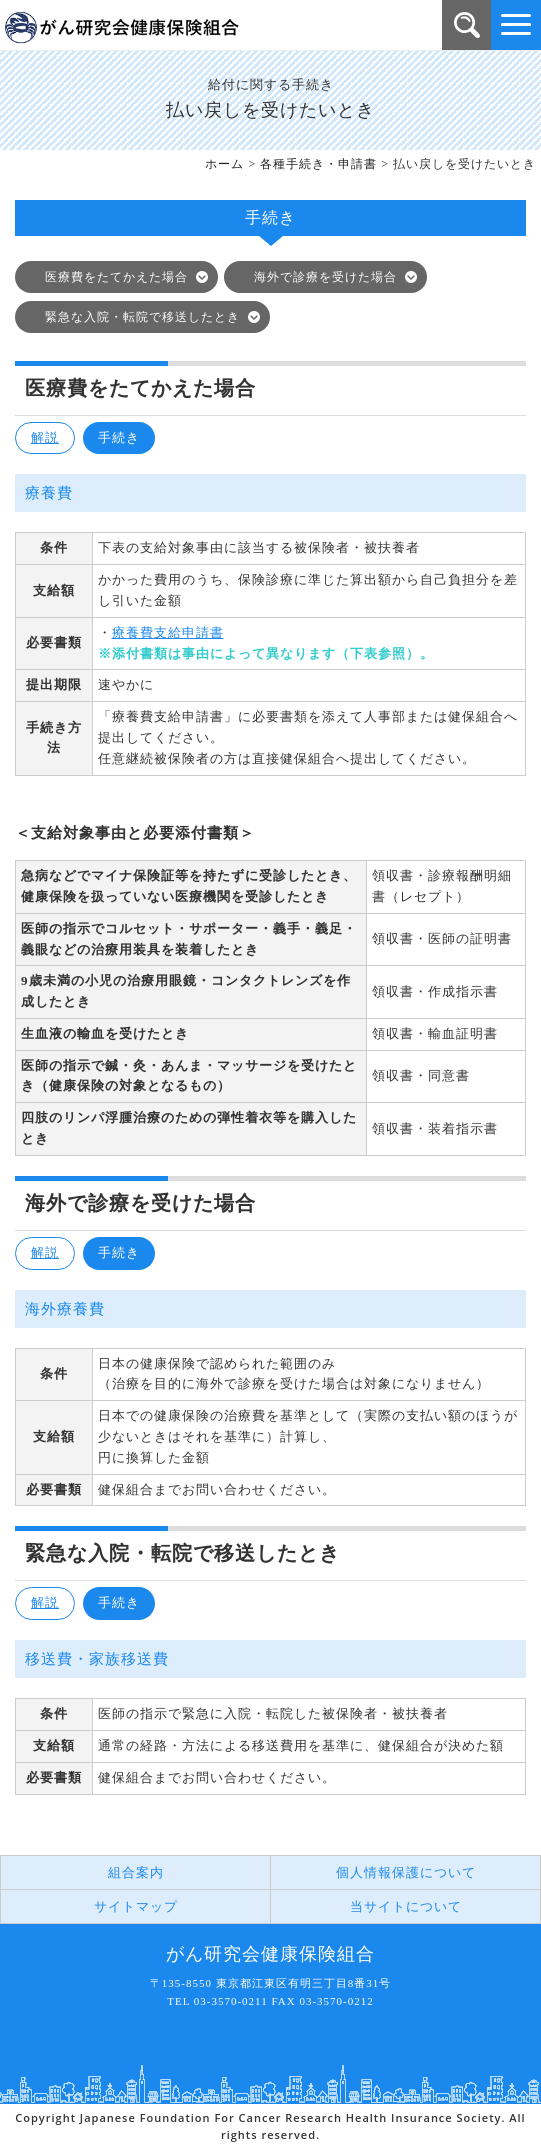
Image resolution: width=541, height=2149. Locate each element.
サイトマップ (136, 1906)
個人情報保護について (406, 1872)
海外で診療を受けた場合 (325, 277)
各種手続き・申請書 (318, 164)
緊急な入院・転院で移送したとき (142, 317)
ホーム (224, 164)
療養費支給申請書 (168, 632)
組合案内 (136, 1872)
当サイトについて (406, 1906)
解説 (45, 437)
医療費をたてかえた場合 (116, 277)
